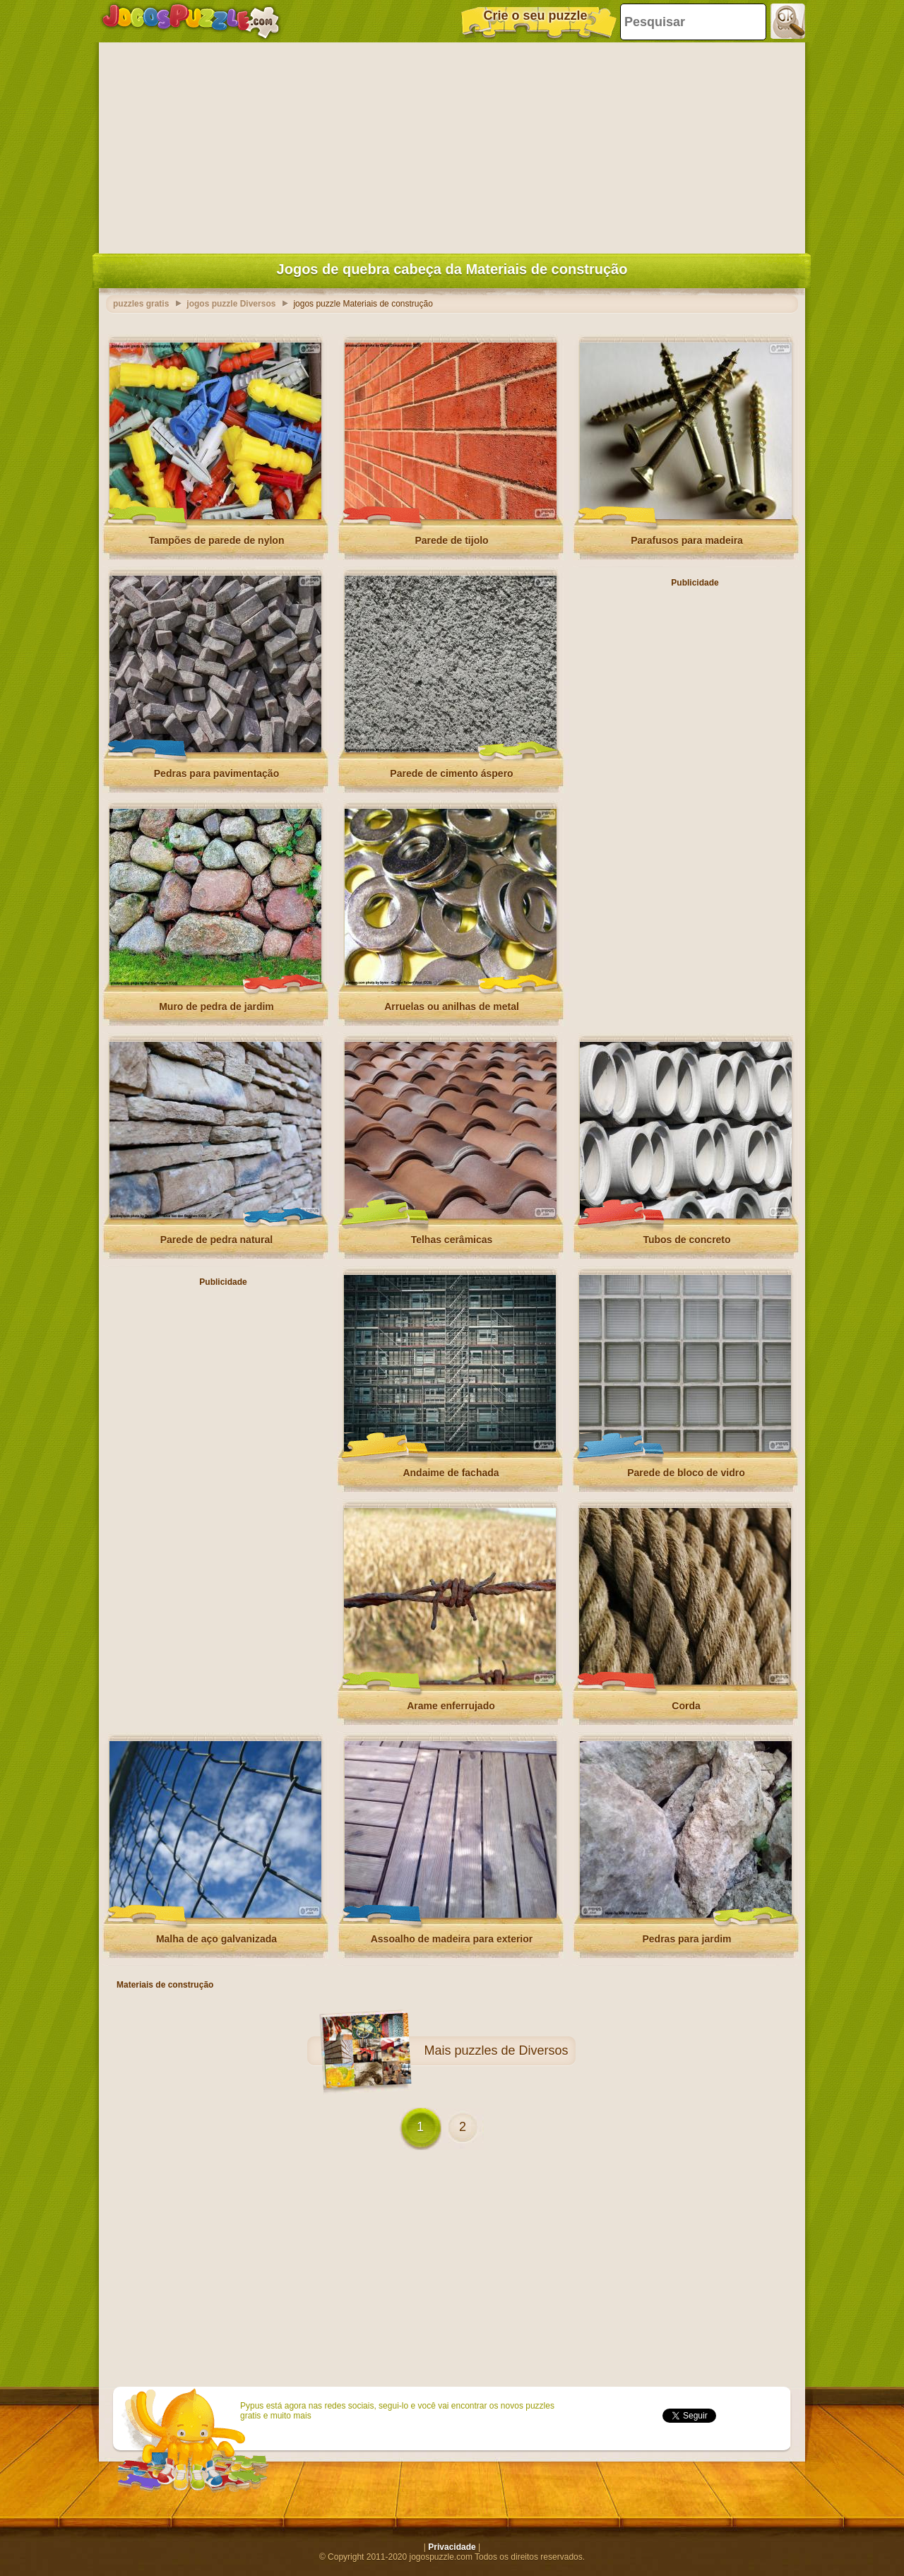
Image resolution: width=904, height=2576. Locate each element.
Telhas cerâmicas (452, 1239)
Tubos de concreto (686, 1239)
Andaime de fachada (451, 1472)
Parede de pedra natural (216, 1239)
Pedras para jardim (686, 1939)
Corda (686, 1705)
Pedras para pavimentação (216, 773)
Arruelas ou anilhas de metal (451, 1006)
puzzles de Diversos (511, 2050)
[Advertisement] (452, 145)
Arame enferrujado (450, 1705)
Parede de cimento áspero (451, 773)
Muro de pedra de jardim (216, 1006)
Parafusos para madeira (687, 540)
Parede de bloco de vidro (686, 1472)
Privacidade (451, 2547)
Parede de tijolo (451, 540)
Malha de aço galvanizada (216, 1939)
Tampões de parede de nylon (217, 540)
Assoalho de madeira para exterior (452, 1939)
